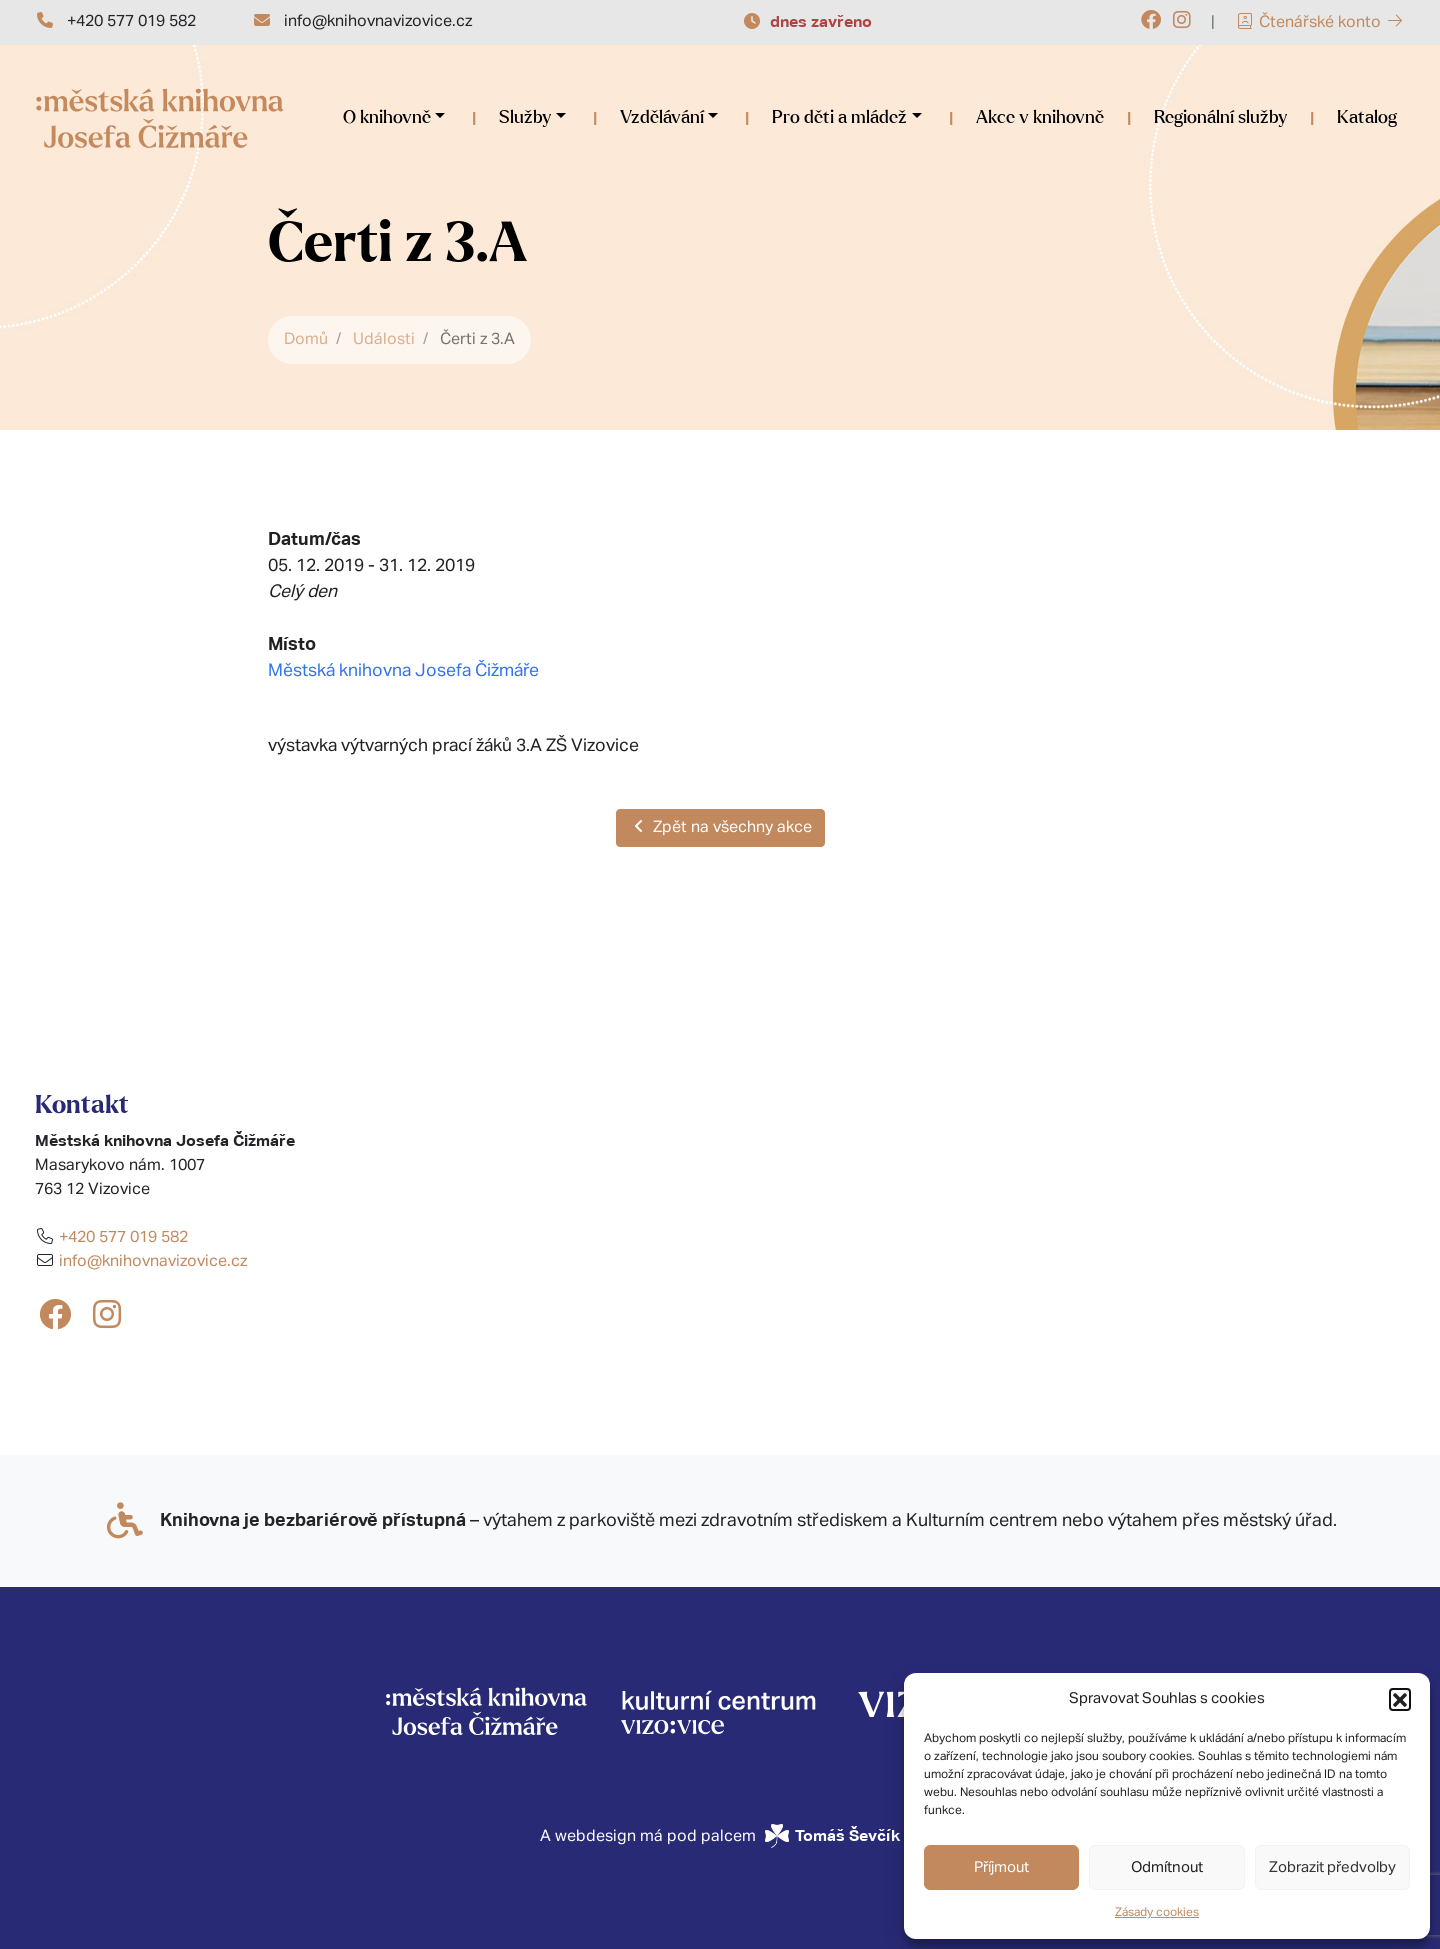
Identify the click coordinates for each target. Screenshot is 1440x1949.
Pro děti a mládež (839, 118)
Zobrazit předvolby (1332, 1867)
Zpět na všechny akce (720, 827)
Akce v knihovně (1040, 118)
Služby (525, 118)
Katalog (1367, 118)
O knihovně (387, 118)
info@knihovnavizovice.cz (378, 22)
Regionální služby (1220, 118)
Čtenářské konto (1320, 23)
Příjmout (1001, 1867)
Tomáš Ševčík (847, 1835)
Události (384, 340)
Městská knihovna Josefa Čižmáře (403, 671)
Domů (306, 340)
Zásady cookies (1157, 1913)
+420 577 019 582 (131, 22)
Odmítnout (1167, 1867)
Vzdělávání (662, 118)
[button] (1400, 1699)
